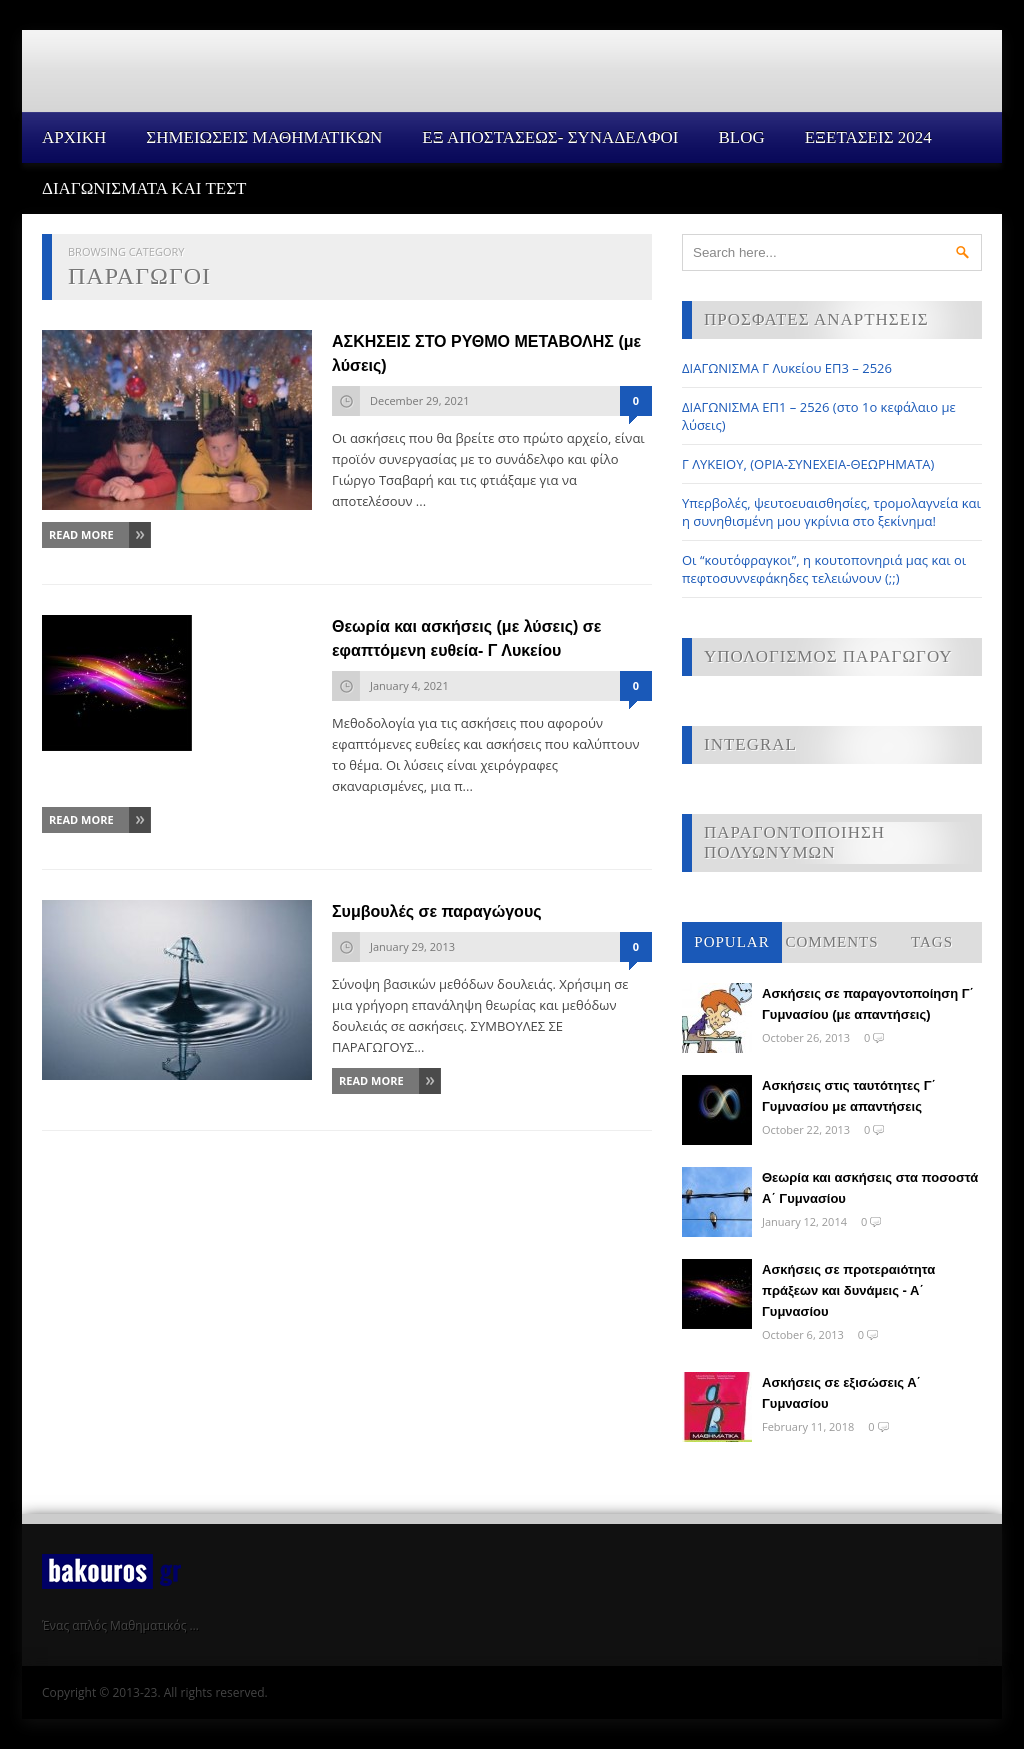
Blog (741, 137)
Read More (81, 534)
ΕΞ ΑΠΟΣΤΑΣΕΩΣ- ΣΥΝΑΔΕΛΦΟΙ (550, 137)
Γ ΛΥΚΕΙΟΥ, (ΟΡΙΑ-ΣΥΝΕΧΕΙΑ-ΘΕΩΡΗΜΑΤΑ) (808, 464)
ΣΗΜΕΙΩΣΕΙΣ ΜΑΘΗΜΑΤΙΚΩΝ (264, 137)
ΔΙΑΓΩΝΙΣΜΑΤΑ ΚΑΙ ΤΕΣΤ (144, 188)
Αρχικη (74, 137)
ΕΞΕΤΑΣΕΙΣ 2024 (868, 137)
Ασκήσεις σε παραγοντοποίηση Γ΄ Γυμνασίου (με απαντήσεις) (868, 1004)
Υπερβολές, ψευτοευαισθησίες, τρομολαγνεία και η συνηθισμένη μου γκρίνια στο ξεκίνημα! (831, 512)
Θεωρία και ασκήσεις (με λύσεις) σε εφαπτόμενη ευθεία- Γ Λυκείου (466, 638)
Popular (731, 942)
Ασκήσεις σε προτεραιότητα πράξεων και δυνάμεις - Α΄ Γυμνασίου (848, 1290)
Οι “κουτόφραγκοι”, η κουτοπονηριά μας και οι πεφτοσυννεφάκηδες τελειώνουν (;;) (824, 569)
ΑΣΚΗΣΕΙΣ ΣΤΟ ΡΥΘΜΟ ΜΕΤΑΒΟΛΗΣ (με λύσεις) (486, 353)
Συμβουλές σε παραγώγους (437, 911)
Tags (932, 942)
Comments (831, 942)
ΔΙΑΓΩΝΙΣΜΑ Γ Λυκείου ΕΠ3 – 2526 (787, 368)
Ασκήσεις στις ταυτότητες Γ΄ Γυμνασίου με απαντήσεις (849, 1096)
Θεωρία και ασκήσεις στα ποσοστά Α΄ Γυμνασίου (870, 1188)
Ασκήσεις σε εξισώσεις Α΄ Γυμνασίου (841, 1393)
